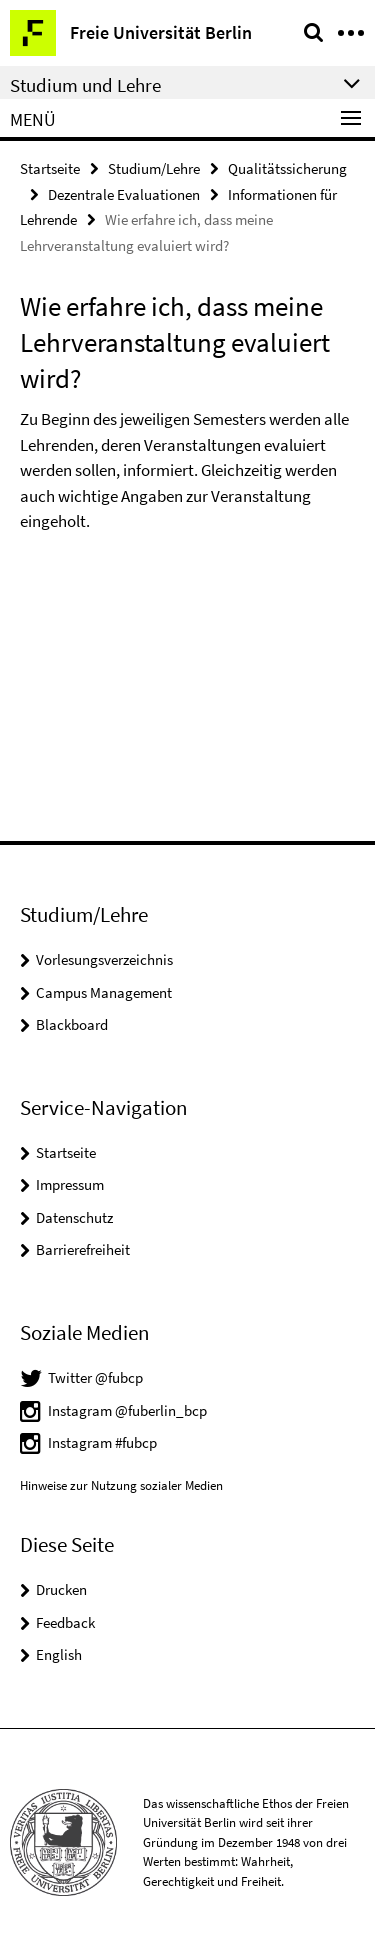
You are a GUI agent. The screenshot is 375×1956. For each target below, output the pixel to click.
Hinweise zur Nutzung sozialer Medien (121, 1485)
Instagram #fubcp (102, 1442)
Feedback (65, 1622)
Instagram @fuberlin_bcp (127, 1410)
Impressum (70, 1184)
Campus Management (104, 992)
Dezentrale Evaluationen (124, 194)
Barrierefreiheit (83, 1249)
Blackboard (72, 1024)
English (59, 1654)
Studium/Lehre (154, 168)
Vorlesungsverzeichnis (104, 959)
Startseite (50, 168)
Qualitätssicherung (287, 168)
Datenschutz (74, 1217)
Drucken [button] (61, 1589)
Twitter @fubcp (95, 1377)
